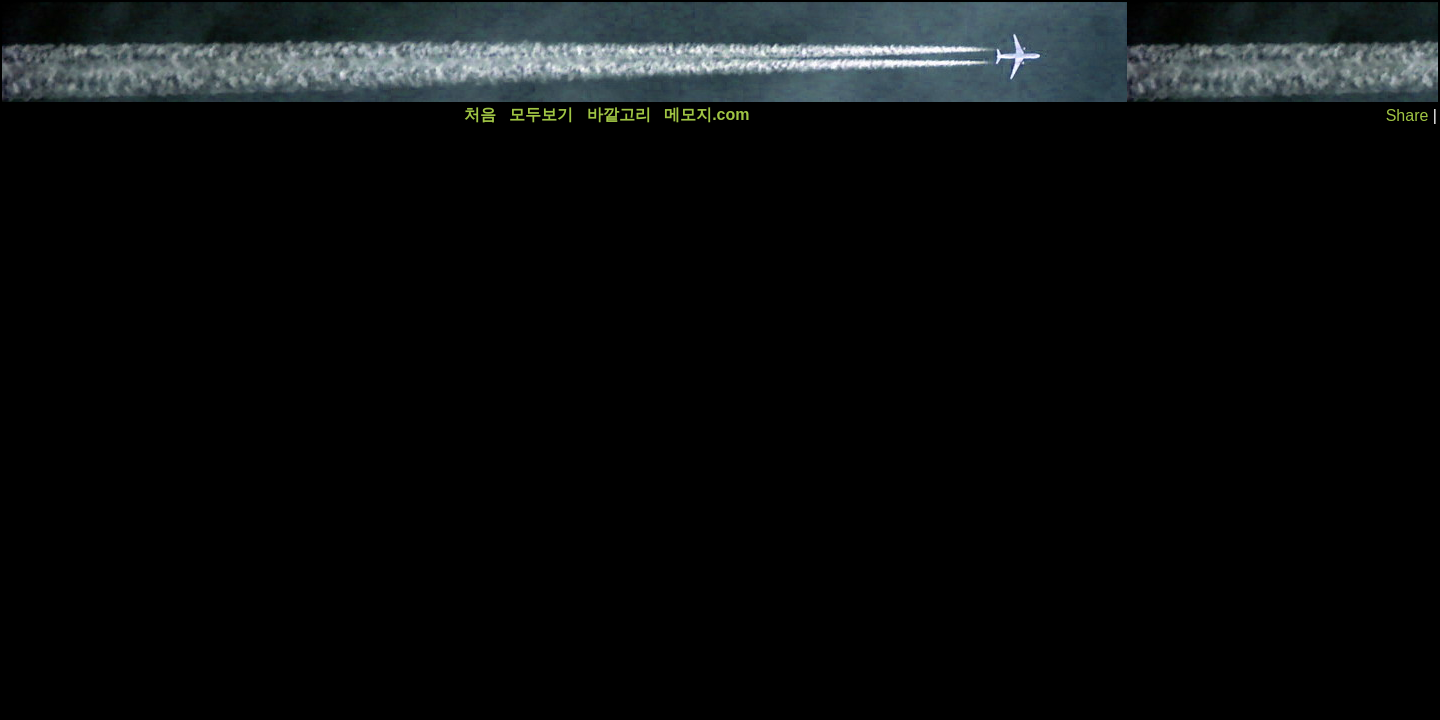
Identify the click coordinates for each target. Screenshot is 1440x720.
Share (1407, 115)
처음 (480, 114)
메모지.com (706, 114)
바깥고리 (619, 114)
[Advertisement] (367, 52)
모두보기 (541, 114)
